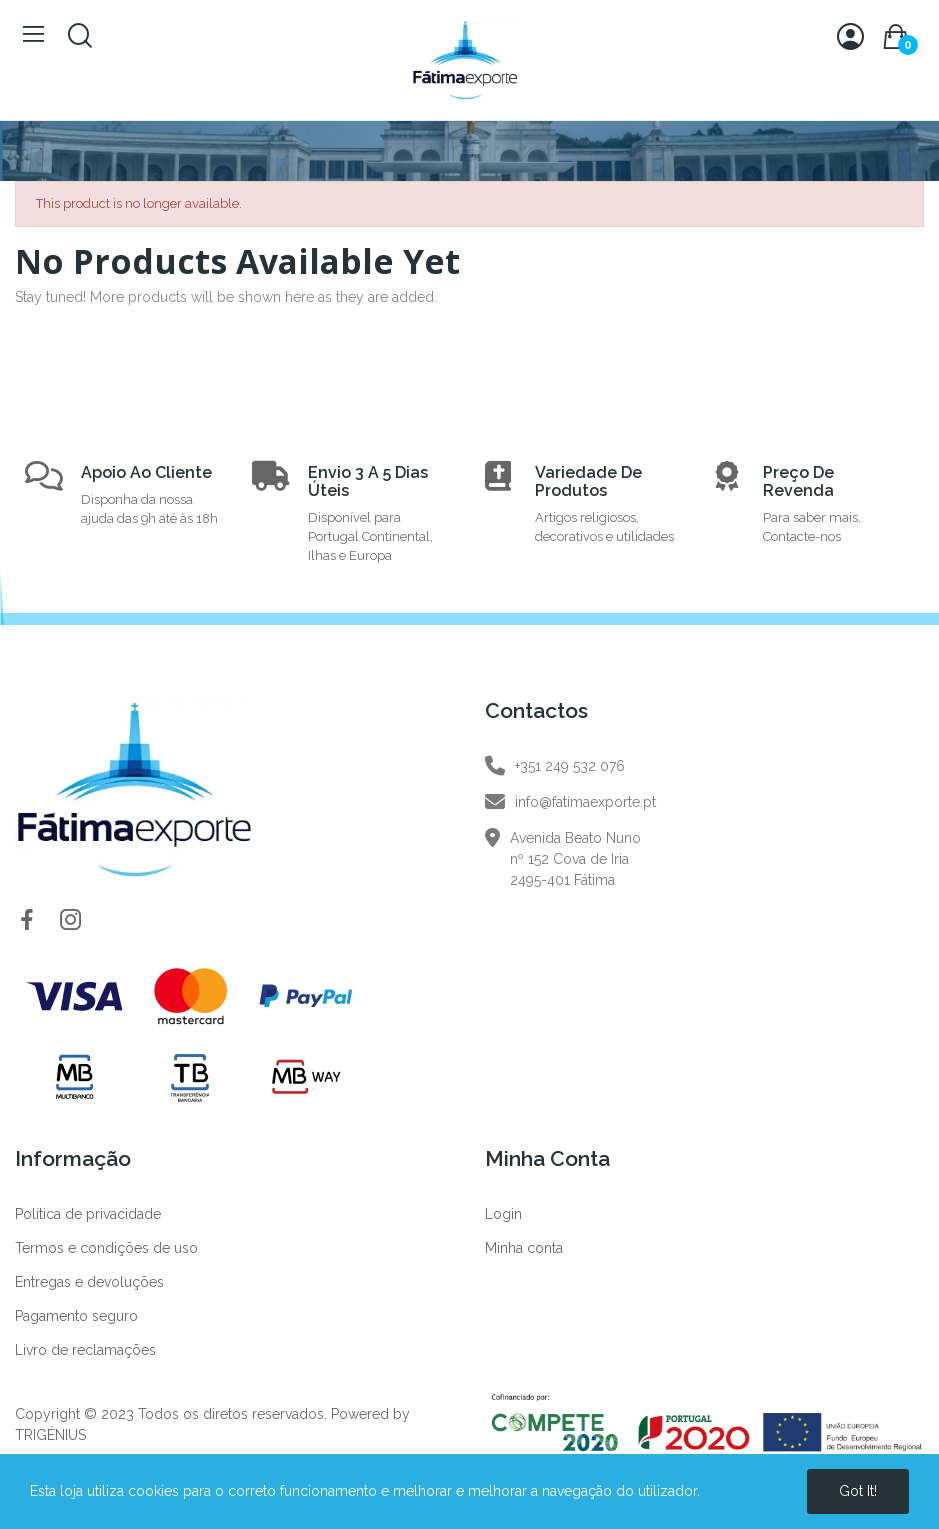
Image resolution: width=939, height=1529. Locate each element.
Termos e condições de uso (106, 1248)
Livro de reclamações (85, 1350)
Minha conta (524, 1248)
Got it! (858, 1491)
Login (503, 1214)
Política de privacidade (88, 1214)
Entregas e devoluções (89, 1282)
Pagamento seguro (76, 1316)
